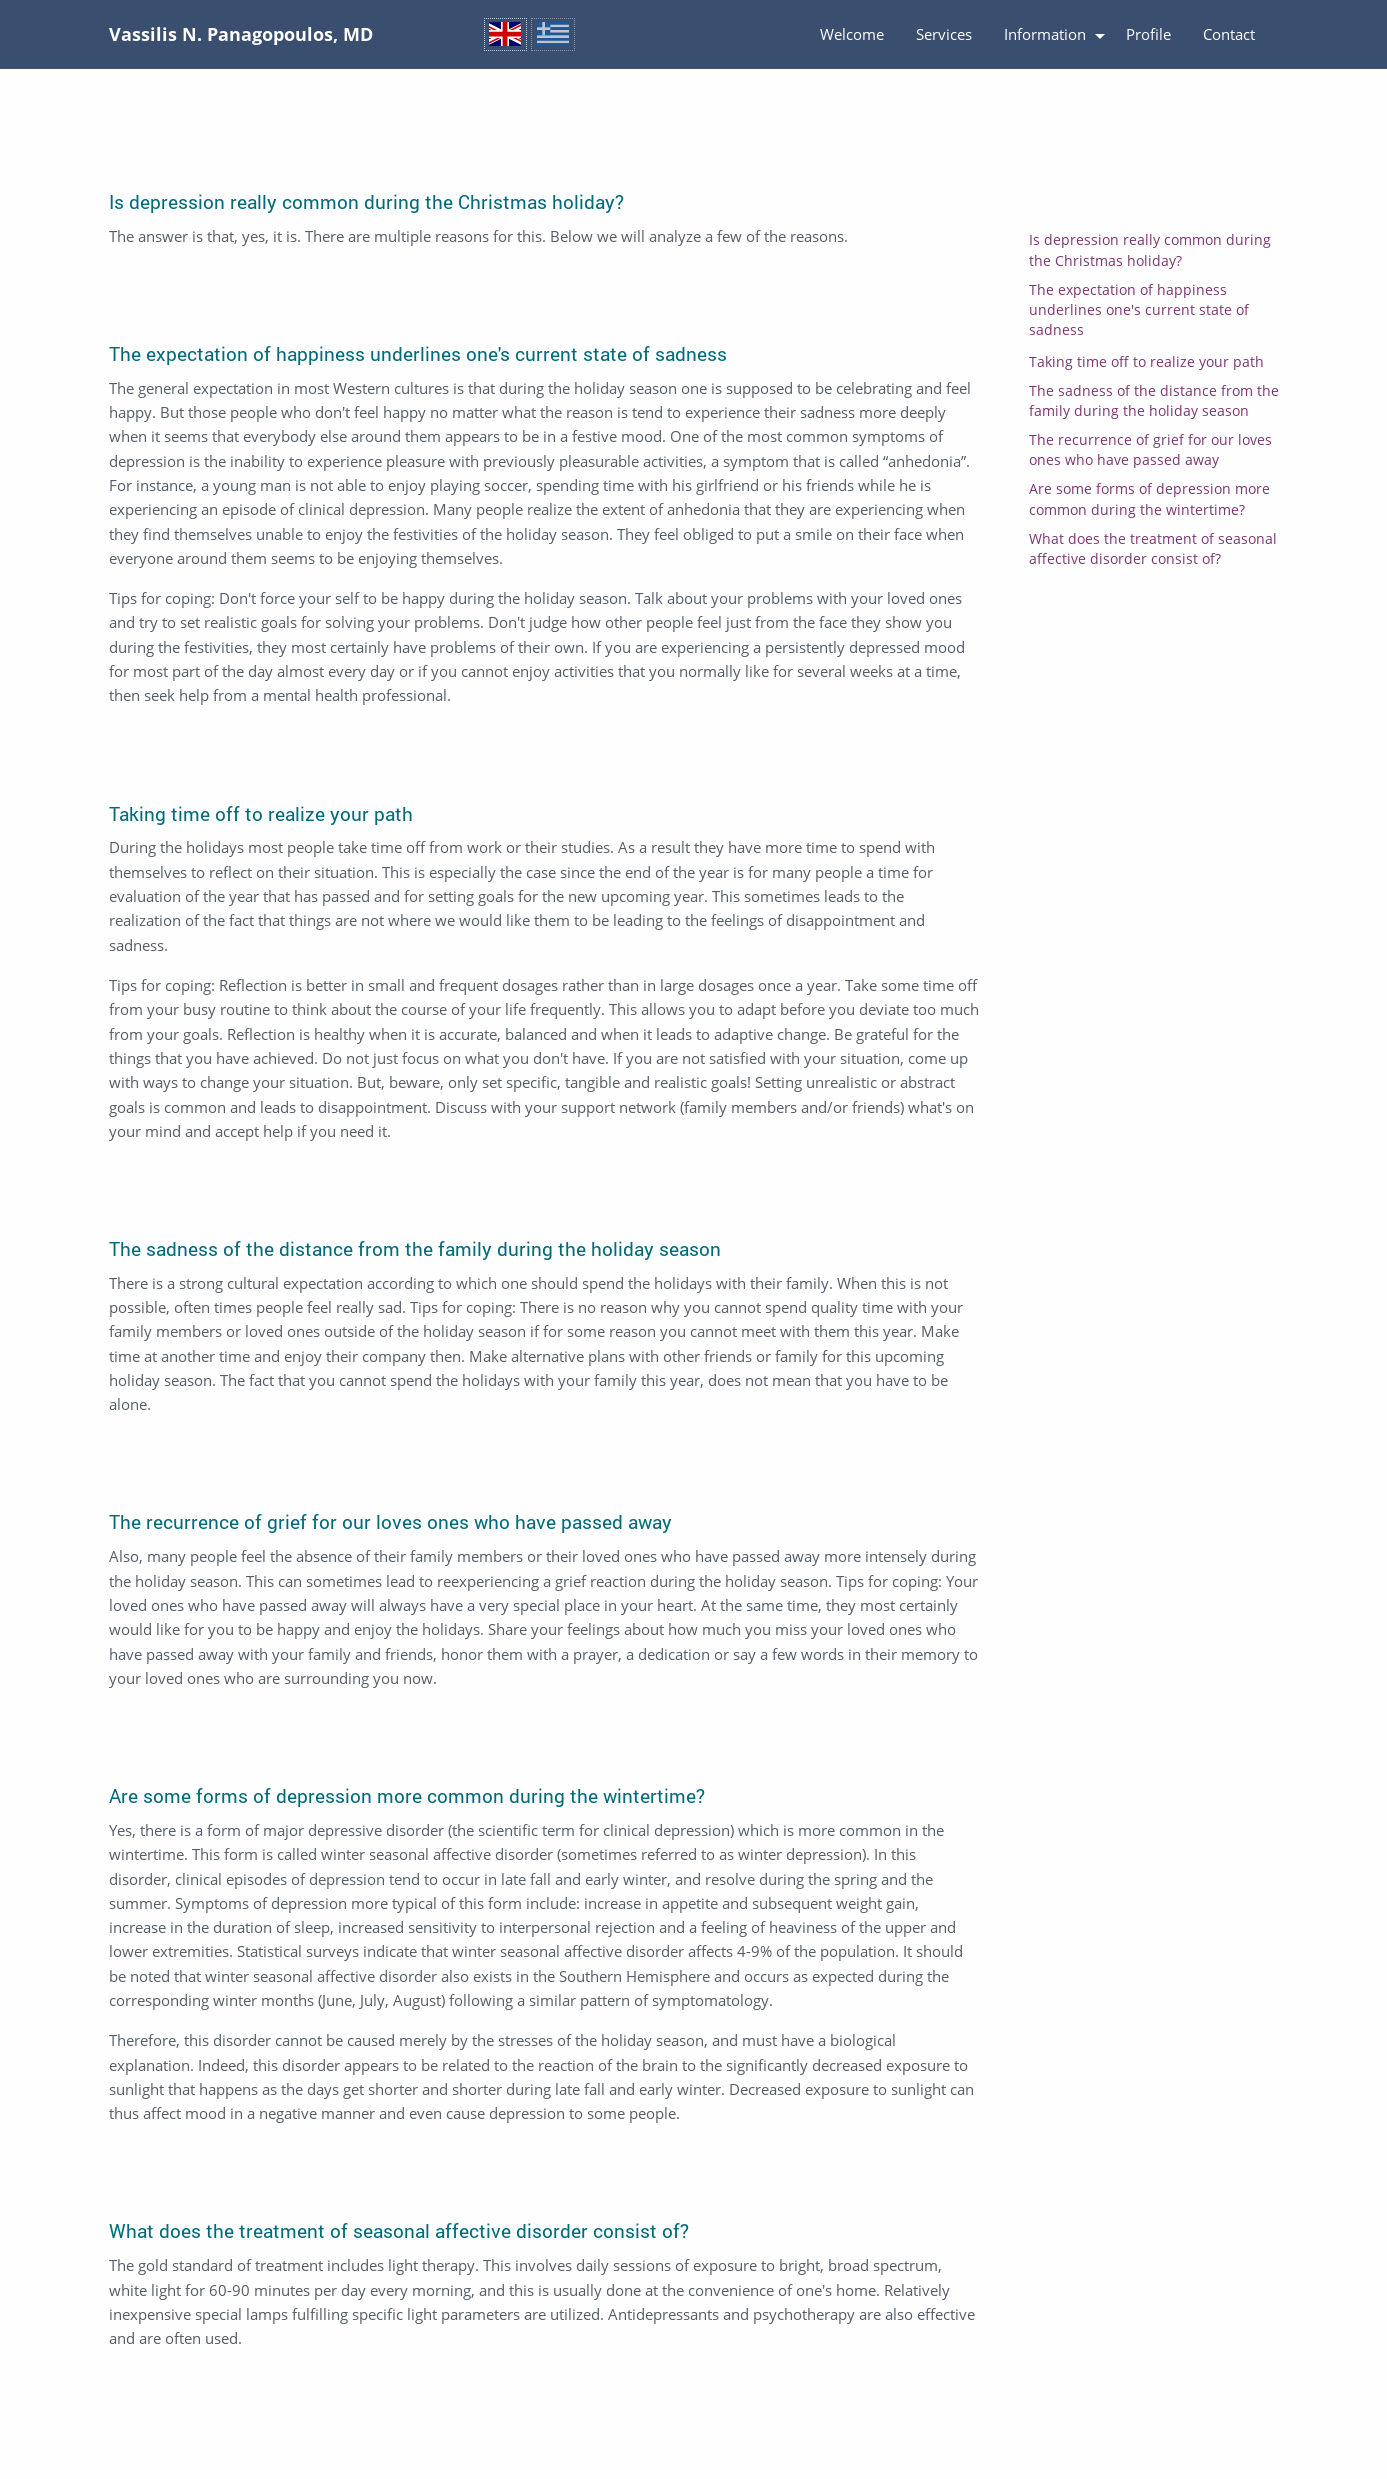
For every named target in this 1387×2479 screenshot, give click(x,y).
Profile (1148, 34)
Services (944, 34)
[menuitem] (852, 35)
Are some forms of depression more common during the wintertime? (1149, 499)
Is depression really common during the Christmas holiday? (1150, 250)
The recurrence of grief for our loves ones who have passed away (1150, 450)
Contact (1229, 34)
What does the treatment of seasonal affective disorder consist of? (1153, 549)
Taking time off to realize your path (1146, 362)
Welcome (852, 34)
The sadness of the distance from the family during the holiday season (1154, 401)
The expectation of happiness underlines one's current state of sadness (1139, 310)
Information (1045, 34)
